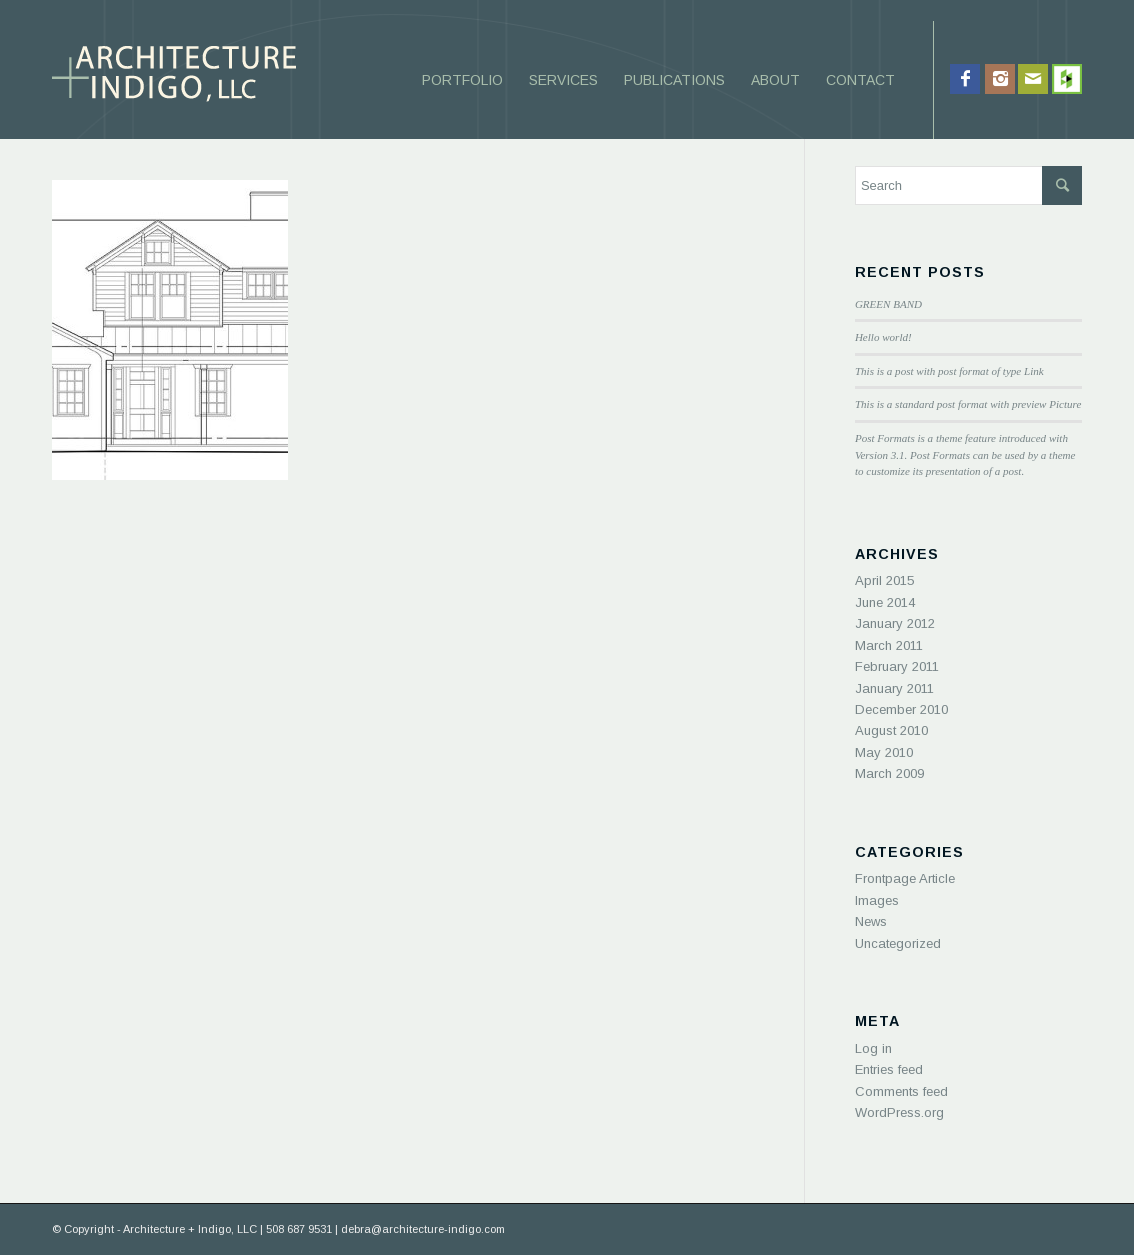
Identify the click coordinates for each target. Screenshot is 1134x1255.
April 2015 (884, 580)
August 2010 (891, 730)
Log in (873, 1048)
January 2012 (895, 623)
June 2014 (885, 602)
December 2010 (901, 709)
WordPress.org (899, 1112)
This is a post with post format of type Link (949, 371)
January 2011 (894, 688)
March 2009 (889, 773)
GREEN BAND (888, 304)
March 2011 (889, 645)
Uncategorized (898, 943)
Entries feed (889, 1069)
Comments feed (901, 1091)
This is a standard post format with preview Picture (968, 404)
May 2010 (884, 752)
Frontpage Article (905, 878)
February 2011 (897, 666)
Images (877, 900)
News (871, 921)
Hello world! (883, 337)
